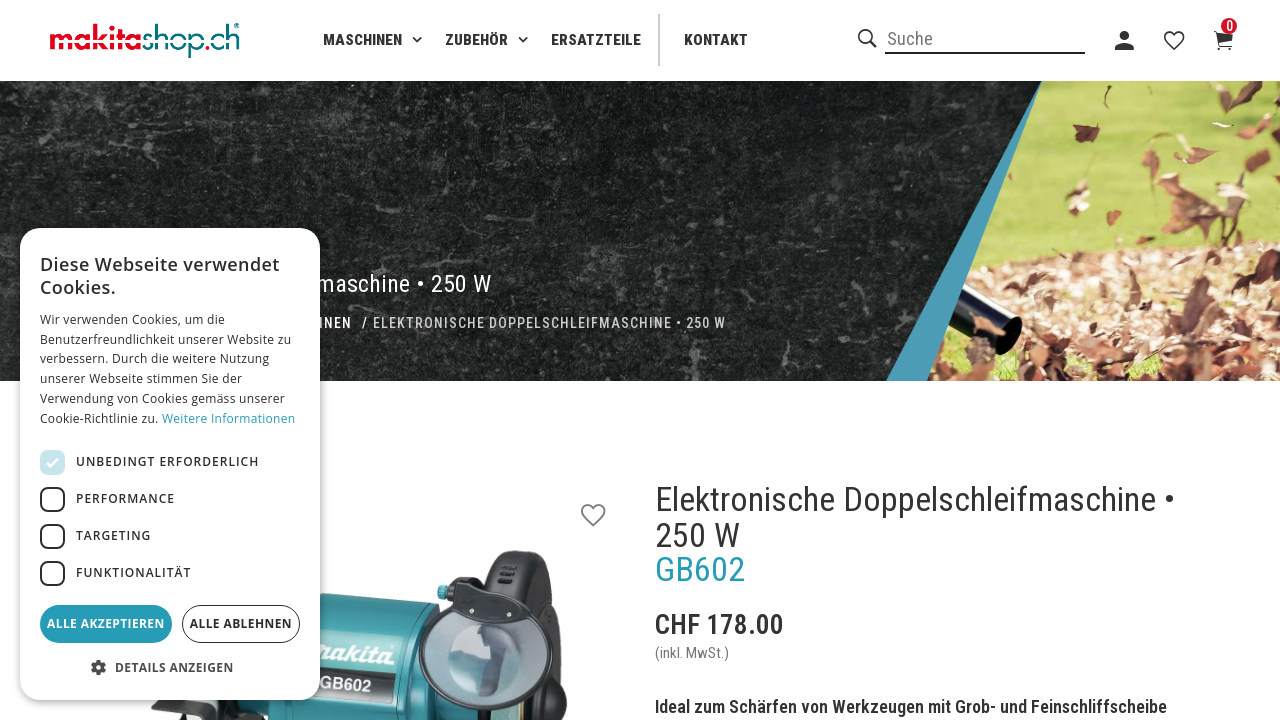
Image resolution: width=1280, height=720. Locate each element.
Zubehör (476, 40)
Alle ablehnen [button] (241, 623)
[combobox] (985, 40)
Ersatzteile (596, 40)
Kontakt (716, 40)
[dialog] (170, 464)
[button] (170, 668)
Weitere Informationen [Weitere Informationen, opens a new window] (229, 418)
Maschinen (362, 40)
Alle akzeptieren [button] (106, 623)
